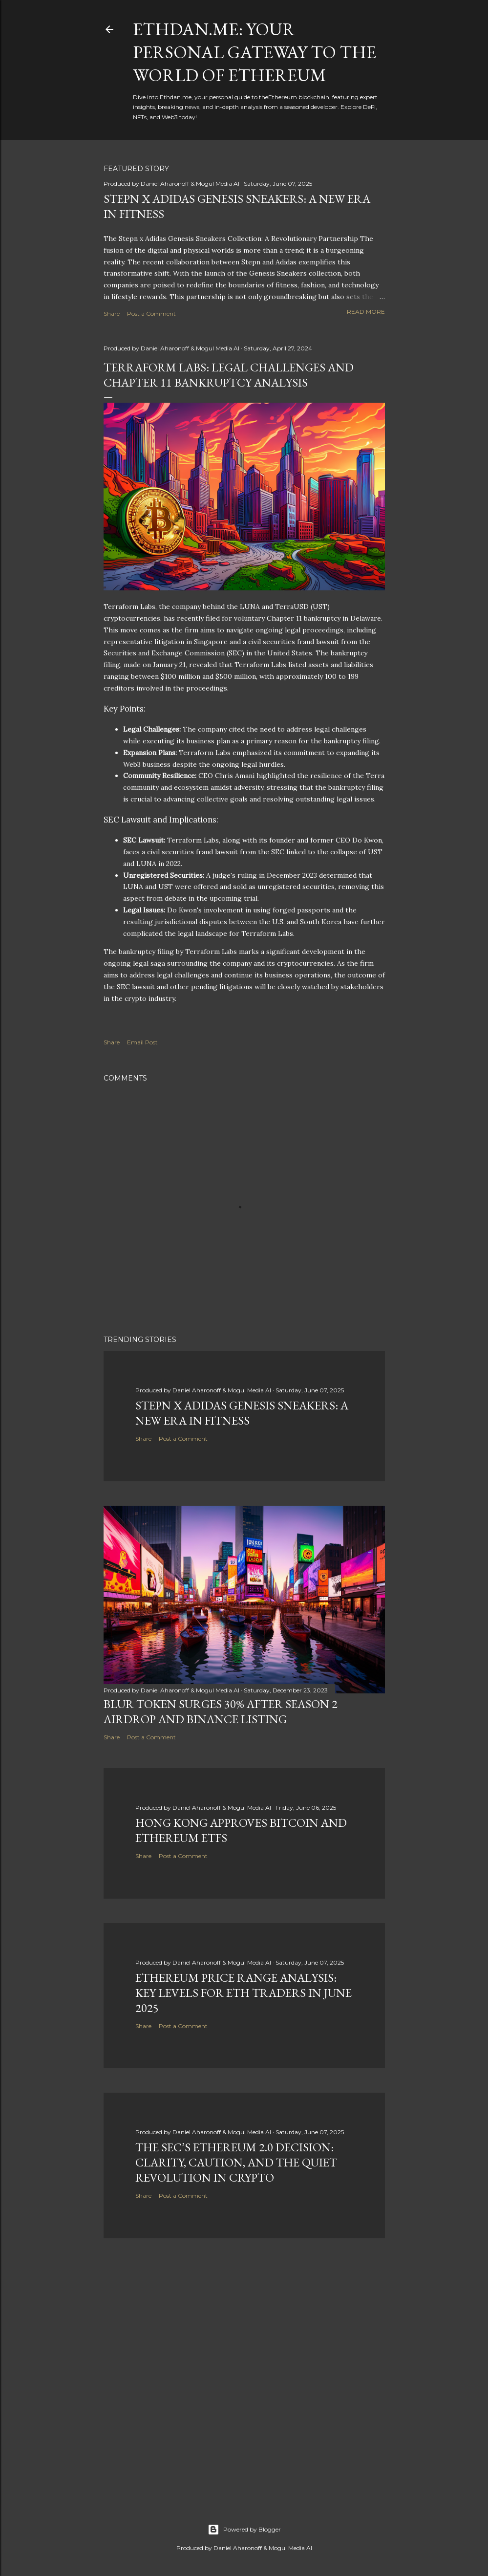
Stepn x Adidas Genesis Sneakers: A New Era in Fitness (241, 1413)
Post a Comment (151, 313)
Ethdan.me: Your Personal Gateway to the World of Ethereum (254, 52)
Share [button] (112, 313)
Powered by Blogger (244, 2529)
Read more (366, 311)
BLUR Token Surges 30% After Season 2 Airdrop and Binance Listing (221, 1711)
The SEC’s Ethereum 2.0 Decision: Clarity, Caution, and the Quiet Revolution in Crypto (236, 2162)
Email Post (142, 1042)
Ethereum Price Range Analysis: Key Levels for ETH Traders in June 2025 (243, 1992)
